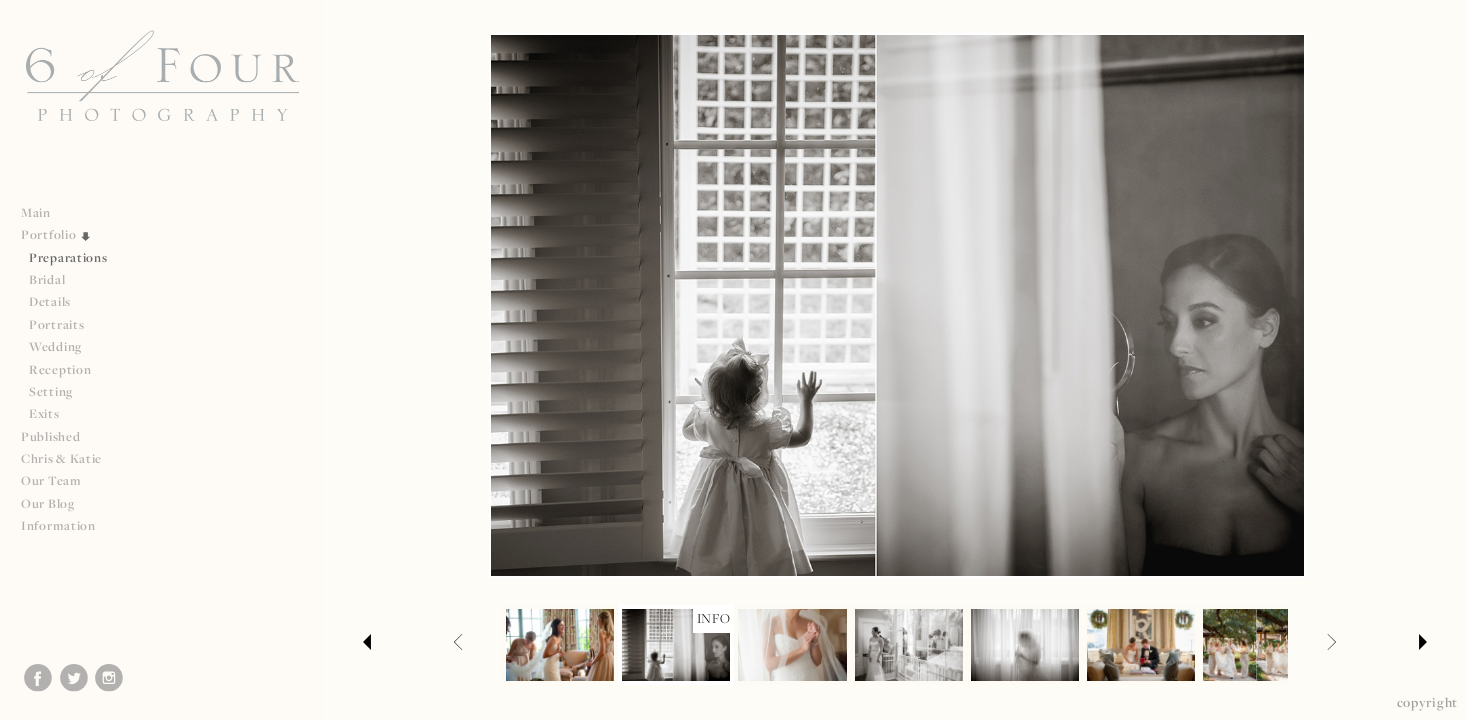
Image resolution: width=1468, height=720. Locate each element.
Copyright (1427, 702)
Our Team (59, 480)
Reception (60, 369)
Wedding (55, 346)
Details (50, 301)
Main (36, 212)
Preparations (68, 257)
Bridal (47, 279)
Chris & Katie (61, 458)
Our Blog (48, 503)
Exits (44, 413)
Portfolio (56, 234)
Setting (51, 391)
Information (66, 525)
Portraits (56, 324)
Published (58, 436)
